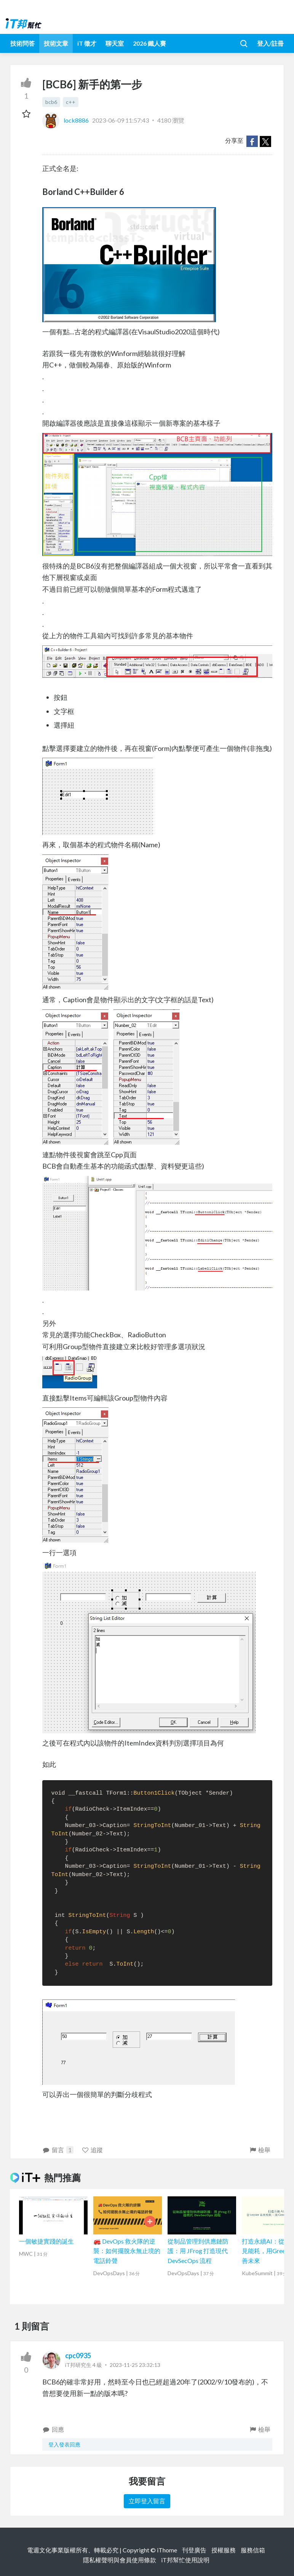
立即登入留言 (147, 2500)
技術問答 (22, 43)
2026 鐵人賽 (149, 43)
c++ (70, 102)
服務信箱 (253, 2550)
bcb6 (51, 102)
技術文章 (56, 43)
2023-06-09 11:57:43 (120, 120)
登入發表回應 (64, 2444)
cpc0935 (78, 2355)
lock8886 (66, 120)
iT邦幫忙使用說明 (185, 2559)
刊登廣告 (194, 2550)
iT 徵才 (86, 43)
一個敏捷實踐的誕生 (46, 2241)
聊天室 (114, 43)
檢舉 (259, 2149)
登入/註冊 (270, 43)
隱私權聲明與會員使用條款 (119, 2559)
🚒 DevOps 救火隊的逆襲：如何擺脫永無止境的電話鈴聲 (126, 2250)
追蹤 (92, 2149)
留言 (58, 2150)
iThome (167, 2550)
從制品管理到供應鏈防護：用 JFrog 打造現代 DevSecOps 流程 (198, 2250)
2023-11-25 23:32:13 (135, 2365)
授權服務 (223, 2550)
